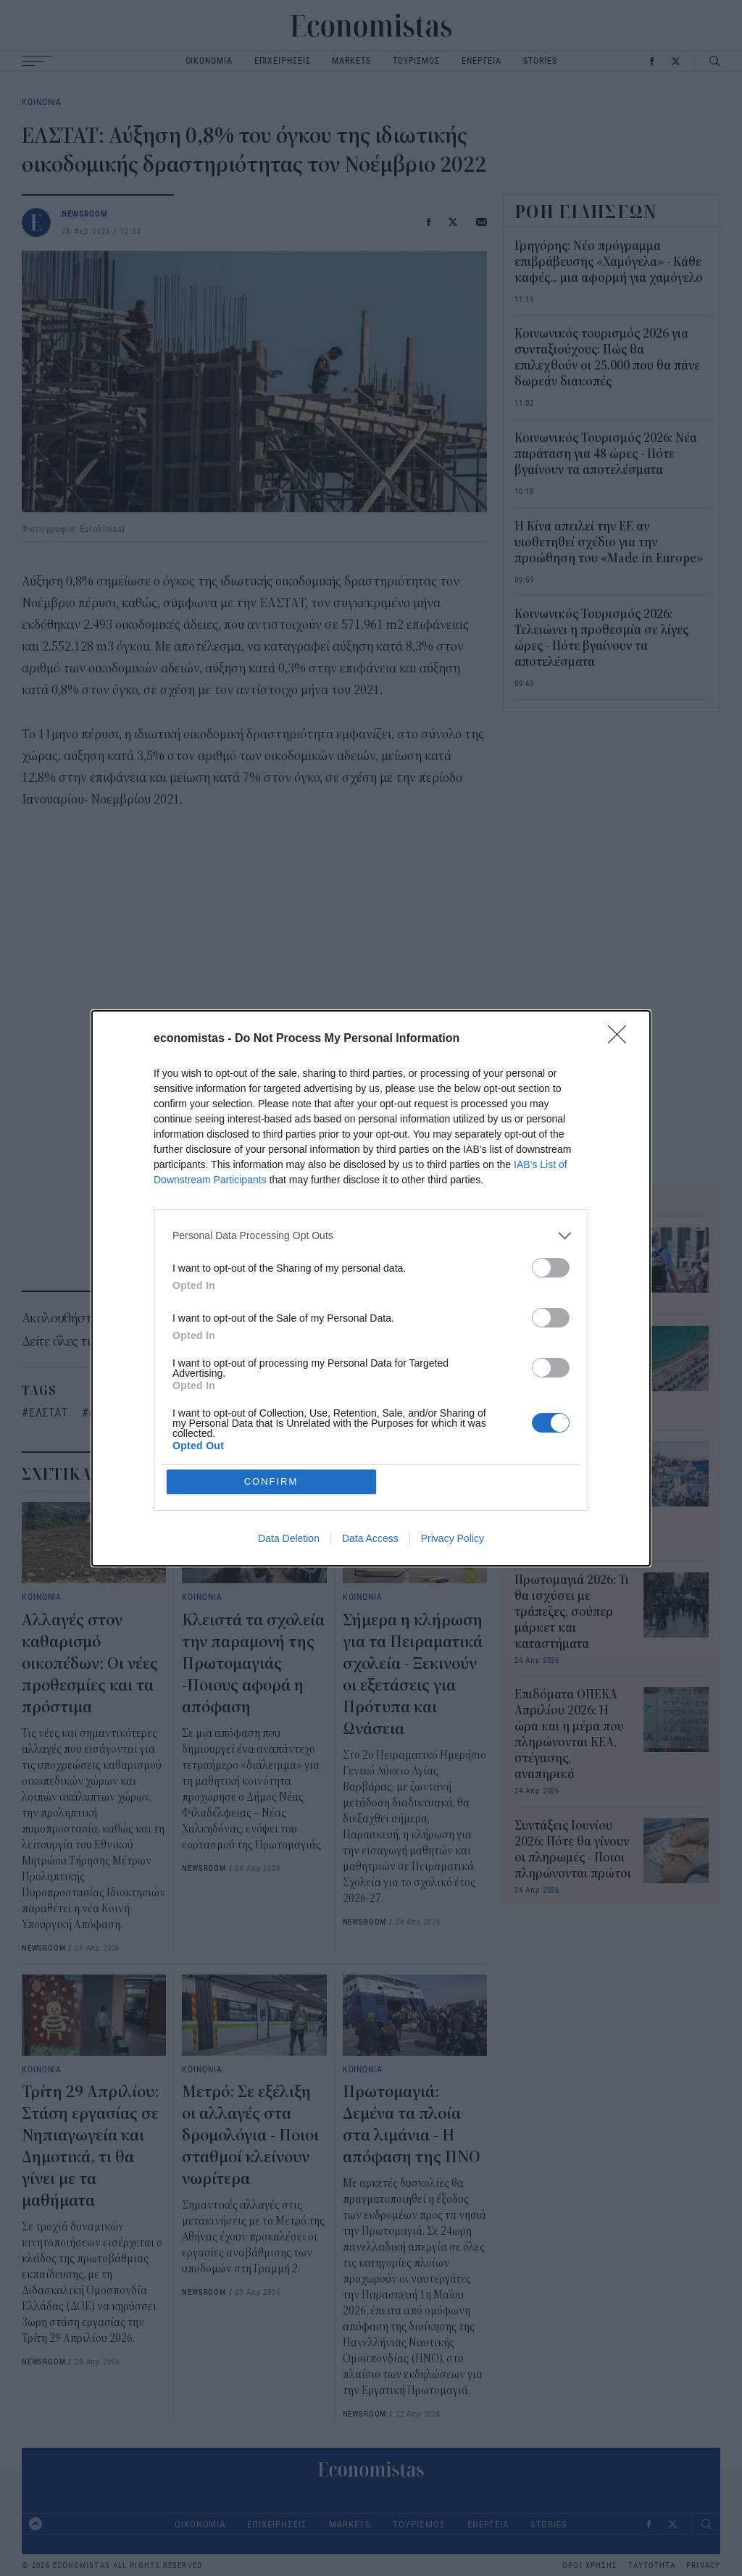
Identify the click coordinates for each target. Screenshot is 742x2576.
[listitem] (371, 1235)
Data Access (370, 1538)
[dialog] (371, 1288)
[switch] (551, 1267)
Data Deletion (289, 1538)
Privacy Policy (452, 1538)
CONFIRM (271, 1481)
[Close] (621, 1039)
